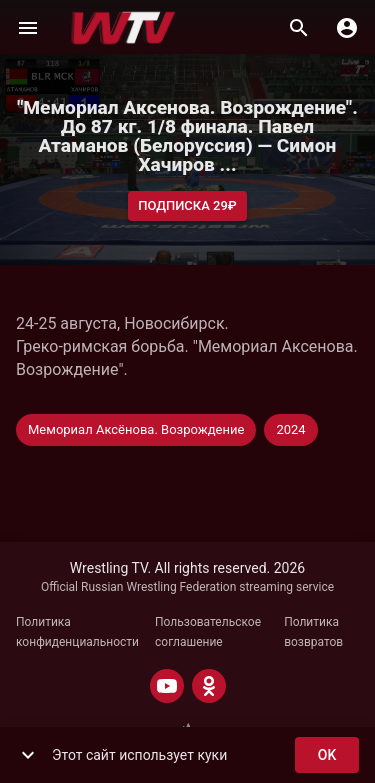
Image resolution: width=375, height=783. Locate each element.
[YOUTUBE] (167, 686)
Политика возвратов (313, 632)
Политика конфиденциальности (77, 632)
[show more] (28, 755)
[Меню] (28, 28)
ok (327, 755)
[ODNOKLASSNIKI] (209, 686)
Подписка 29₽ (187, 206)
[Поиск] (299, 28)
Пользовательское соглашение (208, 632)
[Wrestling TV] (123, 28)
